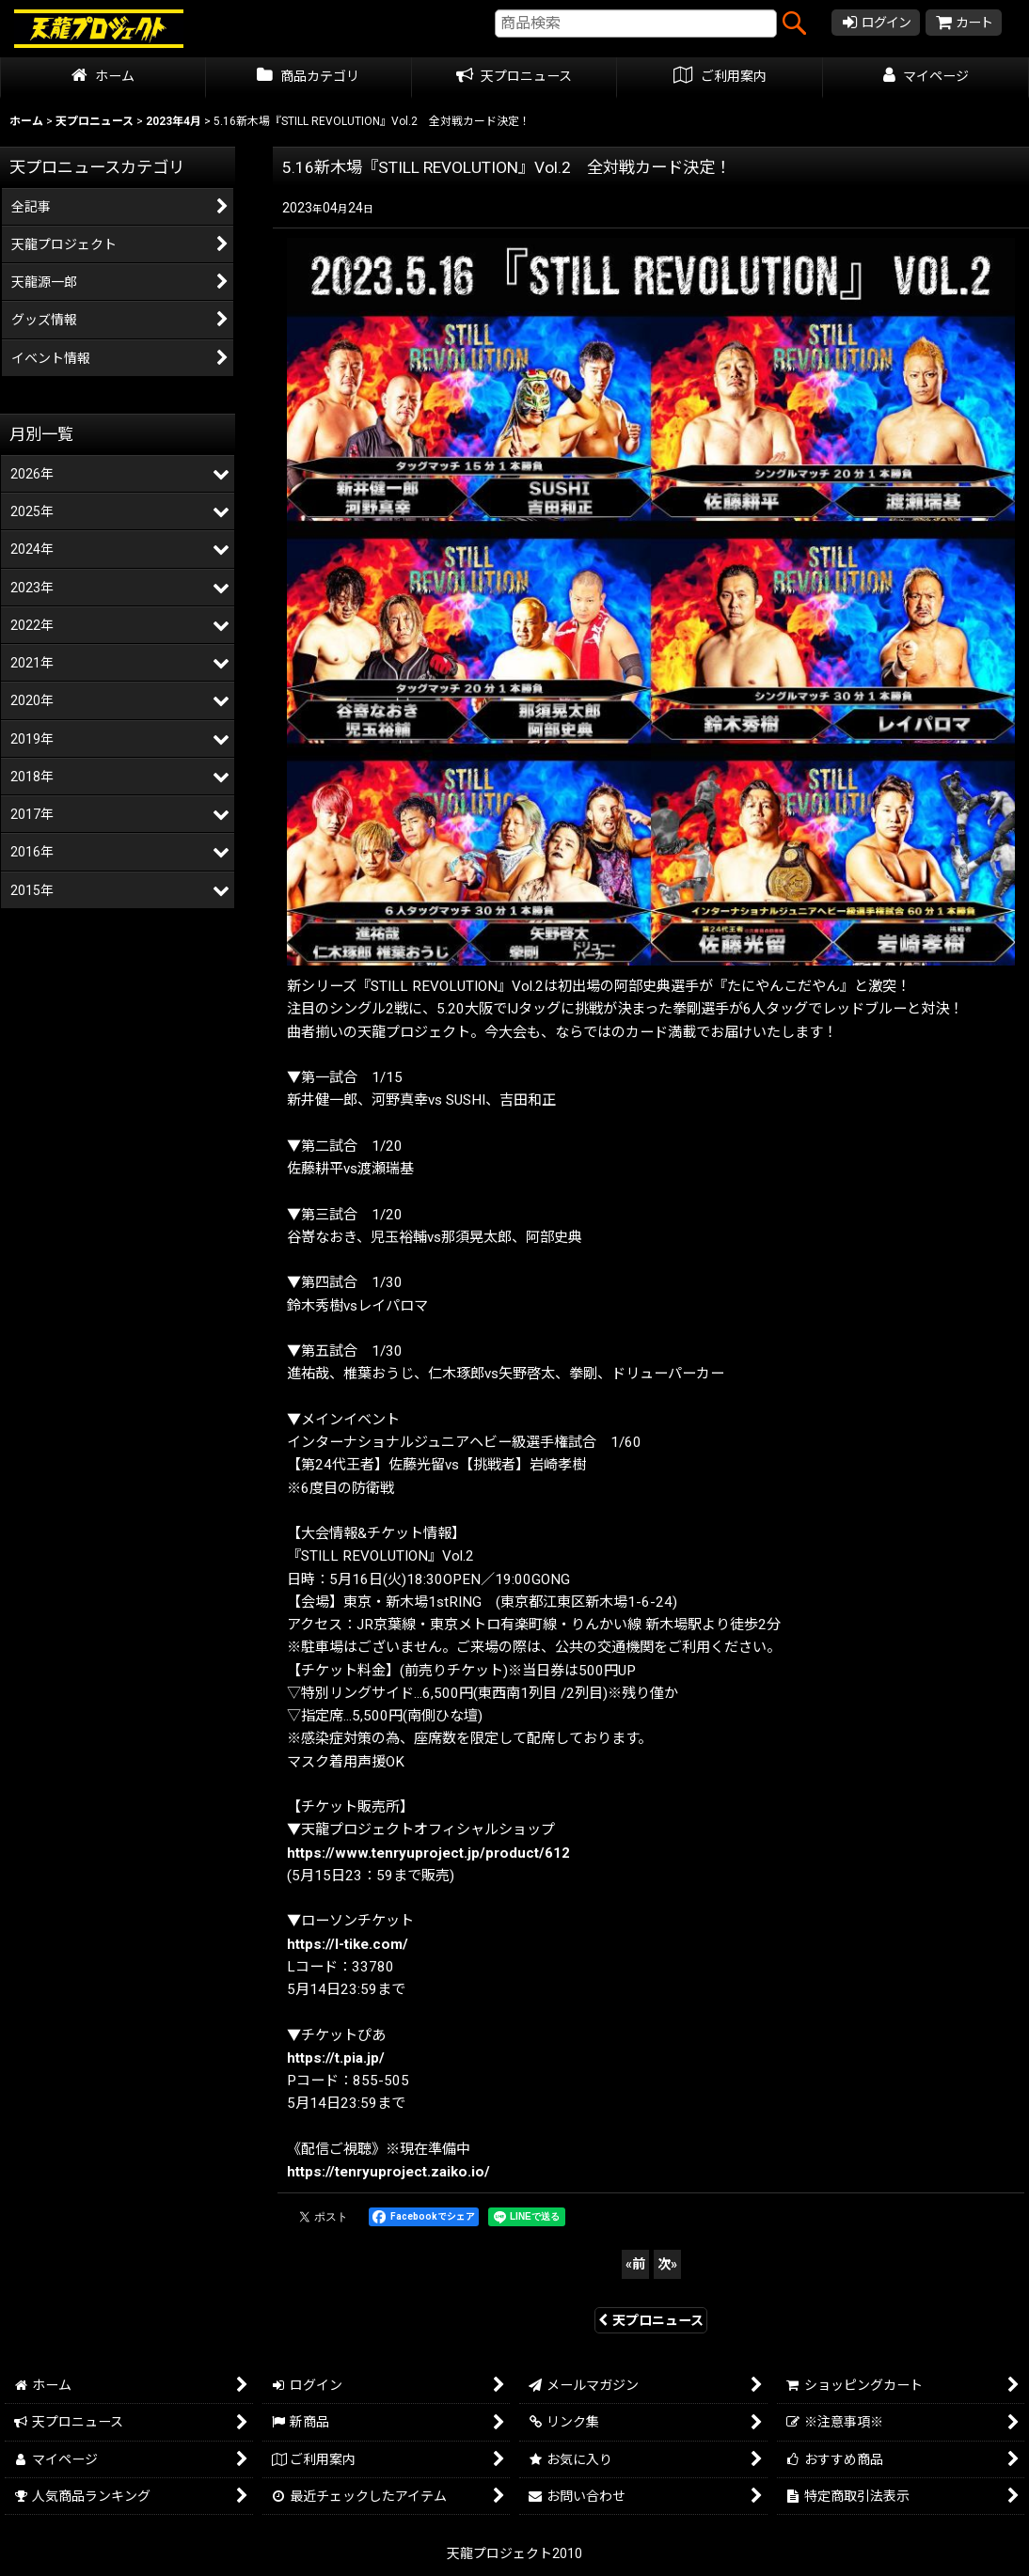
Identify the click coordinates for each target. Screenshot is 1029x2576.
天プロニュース (651, 2320)
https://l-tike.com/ (347, 1944)
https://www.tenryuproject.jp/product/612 (428, 1853)
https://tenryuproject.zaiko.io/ (388, 2171)
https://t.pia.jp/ (336, 2058)
